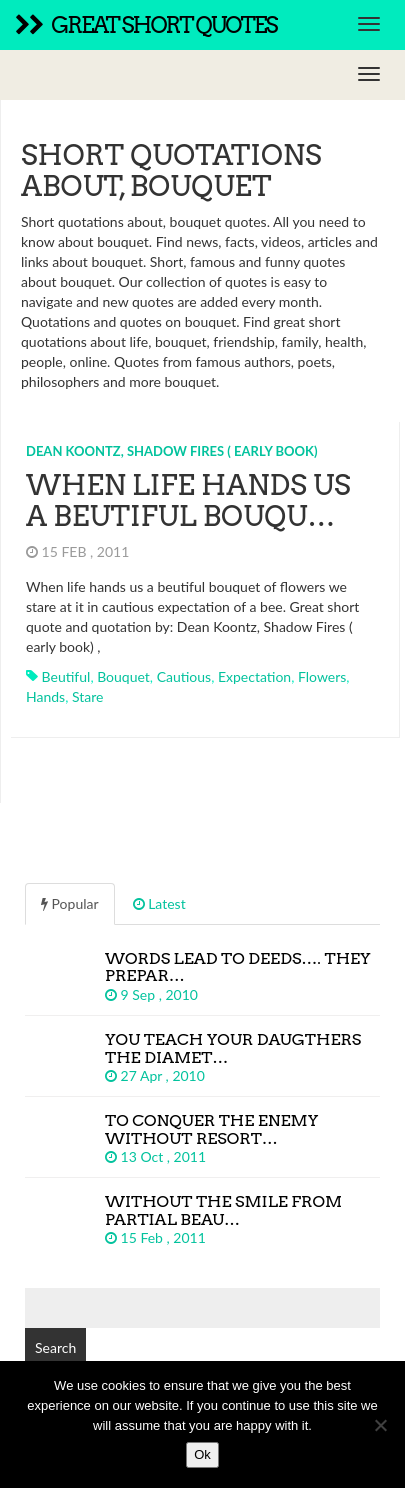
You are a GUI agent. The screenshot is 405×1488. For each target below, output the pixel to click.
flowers (322, 676)
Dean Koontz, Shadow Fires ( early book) (172, 451)
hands (45, 696)
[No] (380, 1425)
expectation (254, 676)
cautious (184, 676)
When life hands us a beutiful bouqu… (188, 500)
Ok (202, 1454)
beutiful (66, 676)
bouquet (123, 676)
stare (87, 696)
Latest (159, 903)
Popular (70, 903)
